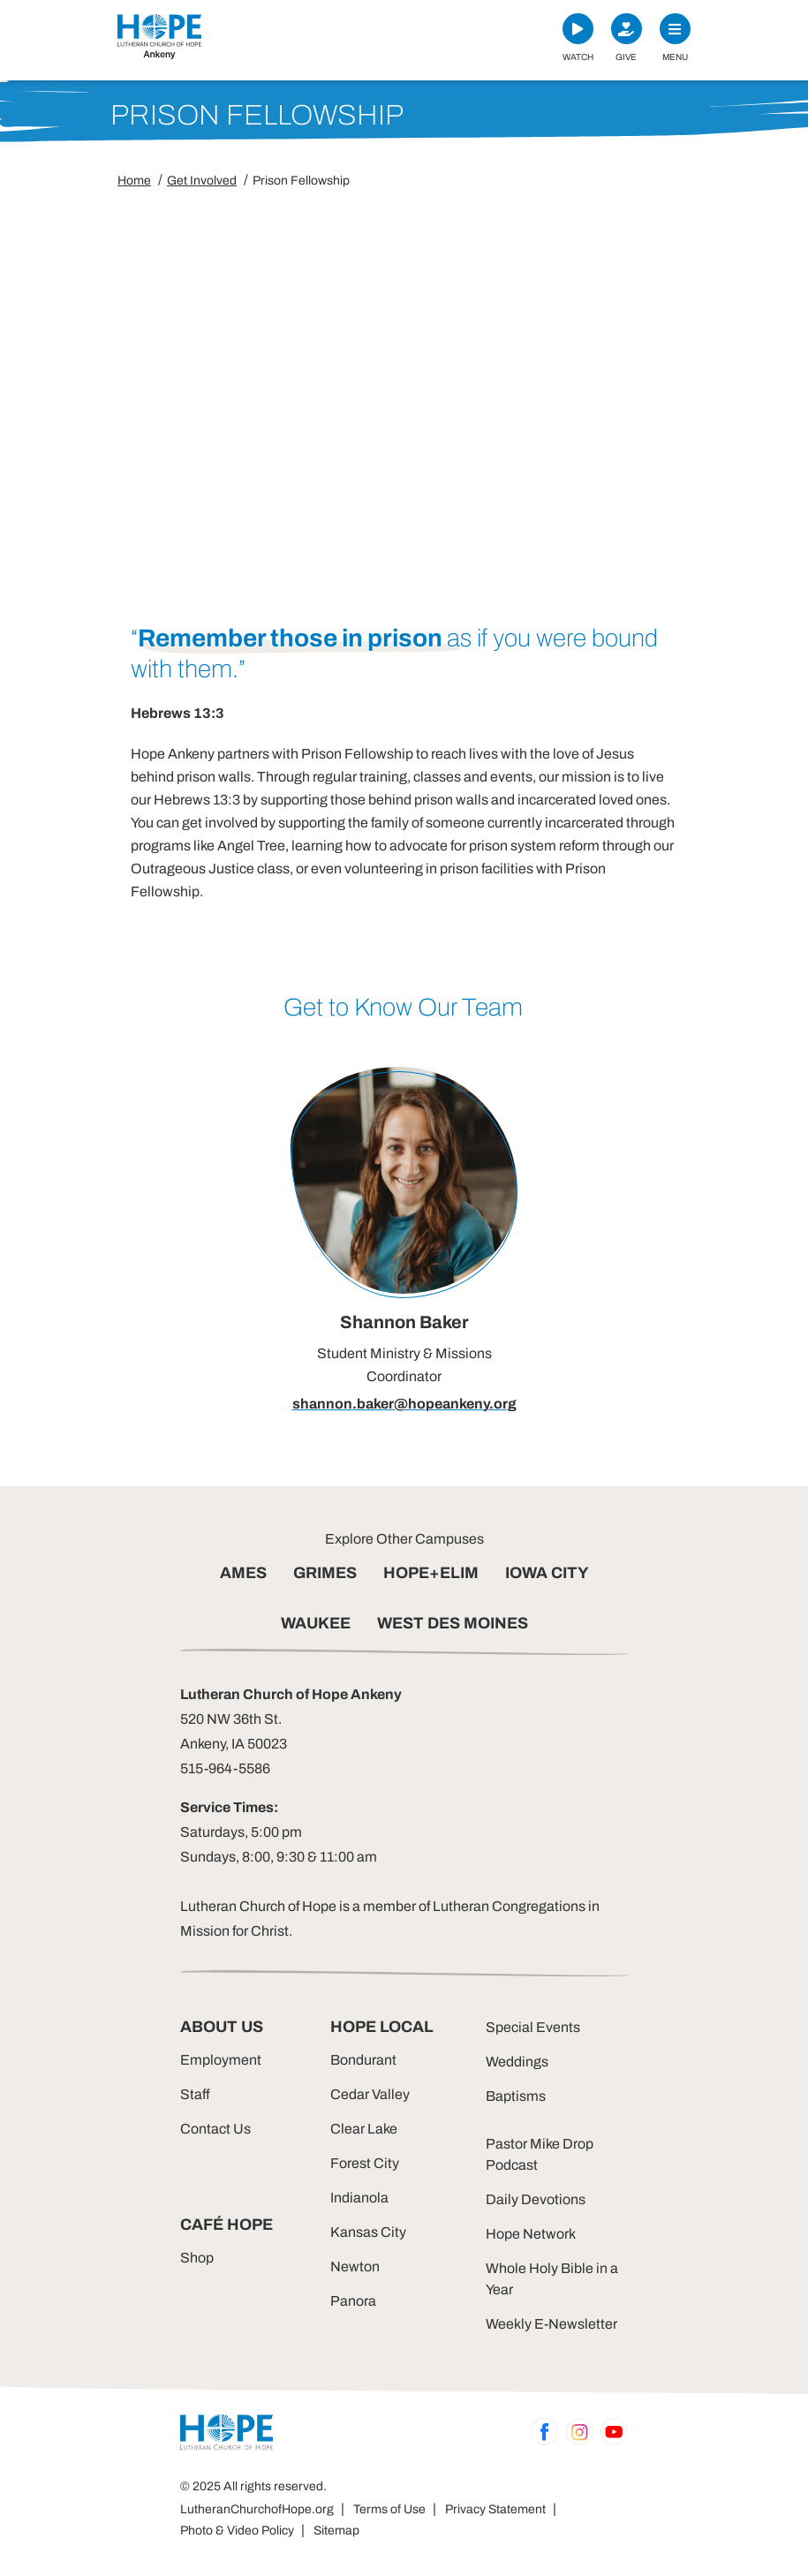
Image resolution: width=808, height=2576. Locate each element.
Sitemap (336, 2530)
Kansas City (368, 2232)
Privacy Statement (495, 2509)
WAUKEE (316, 1623)
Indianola (359, 2197)
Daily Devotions (535, 2199)
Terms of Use (389, 2509)
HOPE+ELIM (431, 1573)
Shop (197, 2257)
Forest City (364, 2163)
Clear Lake (363, 2128)
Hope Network (531, 2233)
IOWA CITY (547, 1573)
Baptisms (516, 2096)
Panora (353, 2300)
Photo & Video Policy (237, 2530)
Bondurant (363, 2059)
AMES (243, 1573)
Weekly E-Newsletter (551, 2323)
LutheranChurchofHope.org (257, 2509)
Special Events (533, 2027)
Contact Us (215, 2128)
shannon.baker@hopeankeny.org (404, 1403)
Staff (195, 2094)
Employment (220, 2059)
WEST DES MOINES (452, 1623)
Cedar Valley (370, 2094)
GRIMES (325, 1573)
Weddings (517, 2061)
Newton (355, 2266)
